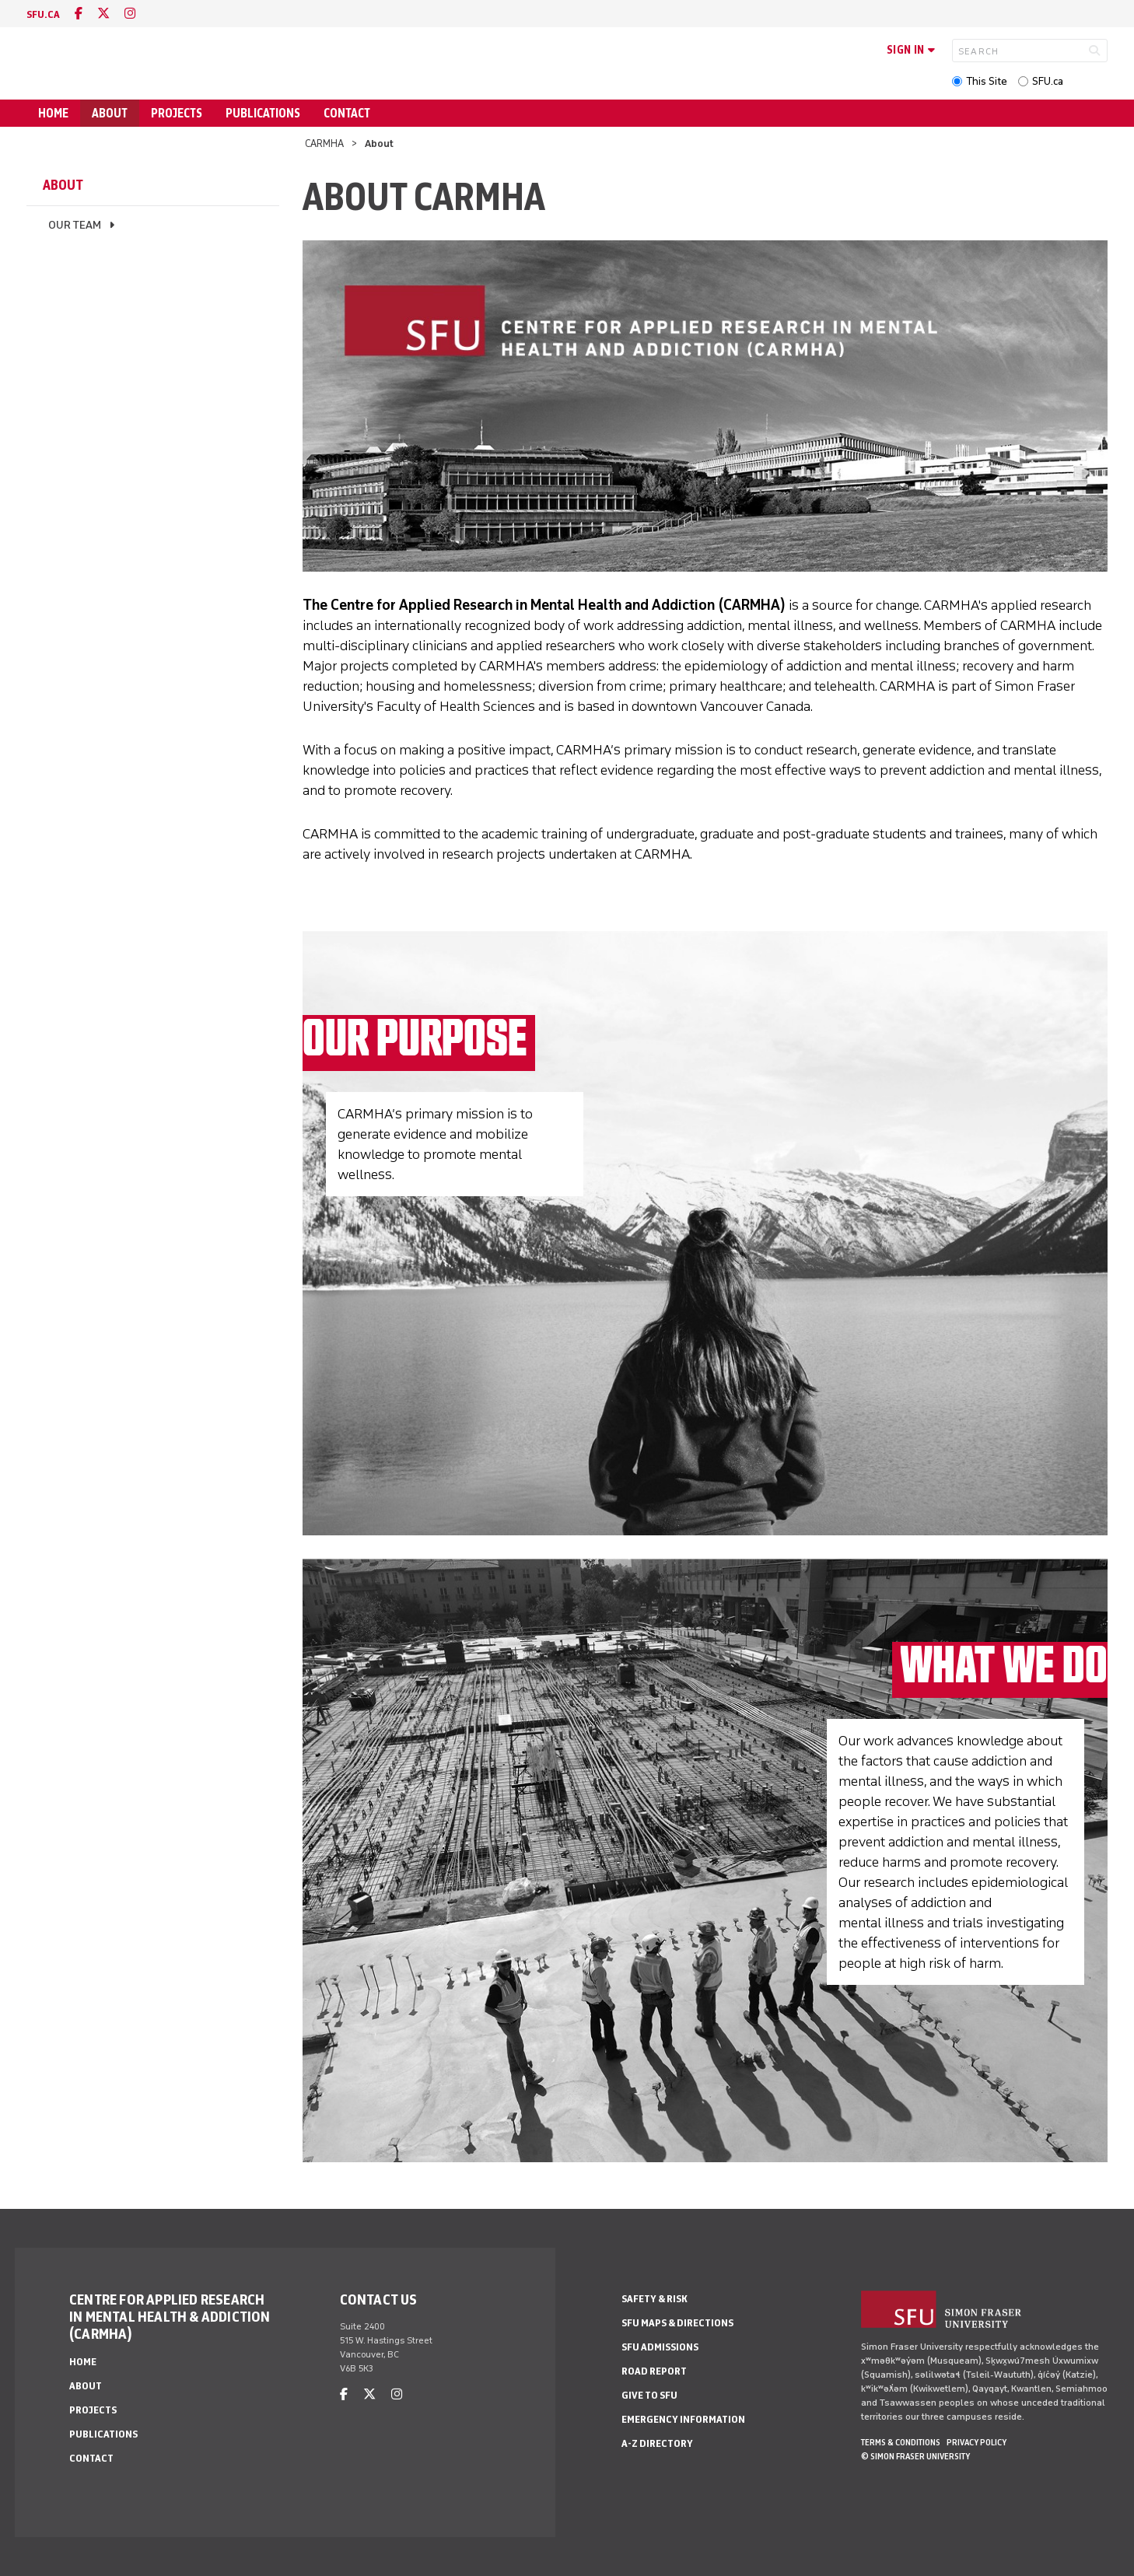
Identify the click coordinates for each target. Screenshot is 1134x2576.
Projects (176, 113)
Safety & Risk (654, 2298)
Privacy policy (976, 2442)
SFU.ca (1047, 81)
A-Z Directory (657, 2443)
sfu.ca (43, 14)
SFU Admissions (659, 2347)
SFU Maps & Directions (677, 2322)
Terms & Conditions (900, 2442)
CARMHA (324, 143)
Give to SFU (649, 2395)
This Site (986, 81)
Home (53, 113)
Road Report (654, 2371)
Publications (263, 113)
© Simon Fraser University (915, 2456)
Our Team (74, 225)
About (110, 113)
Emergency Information (683, 2419)
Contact (347, 113)
